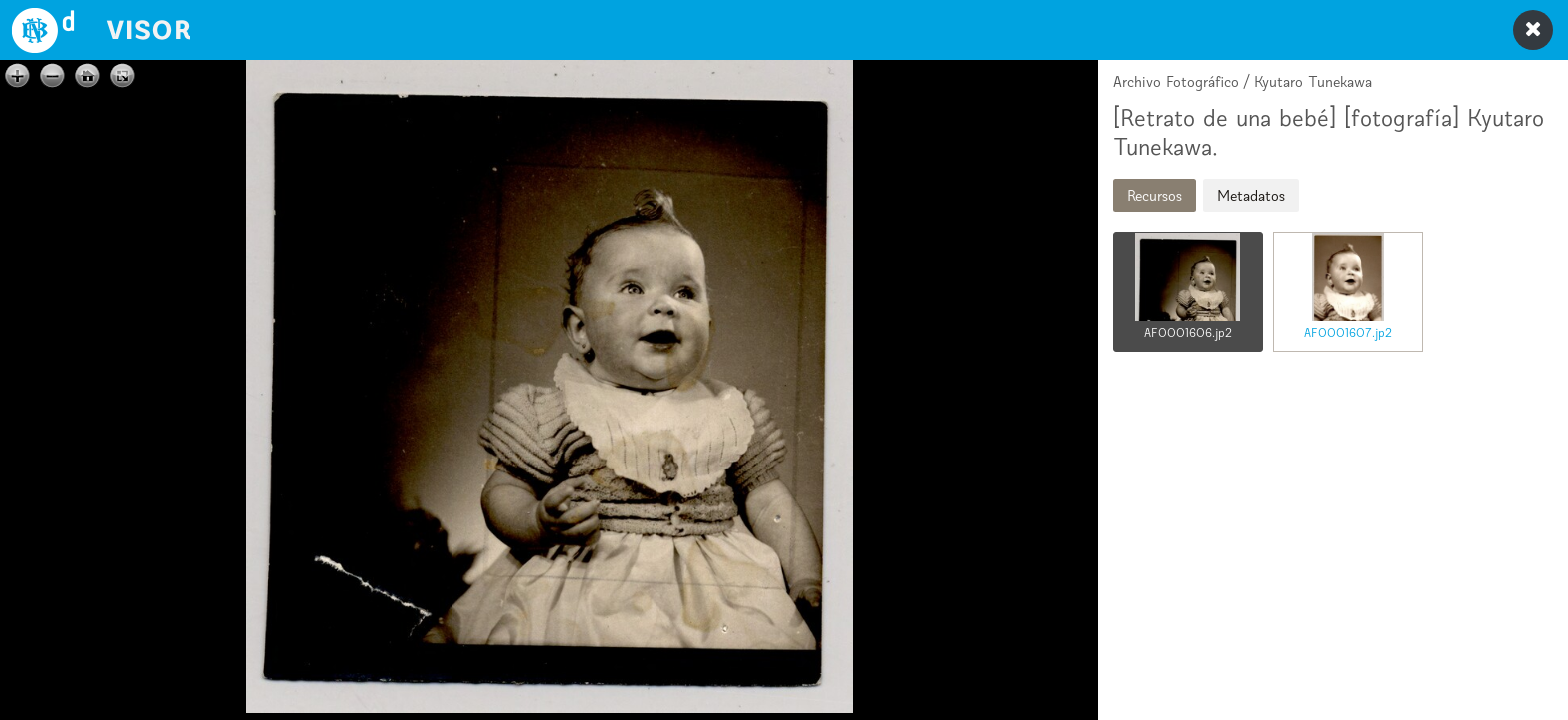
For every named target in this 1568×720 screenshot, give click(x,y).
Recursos (1154, 195)
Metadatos (1251, 195)
